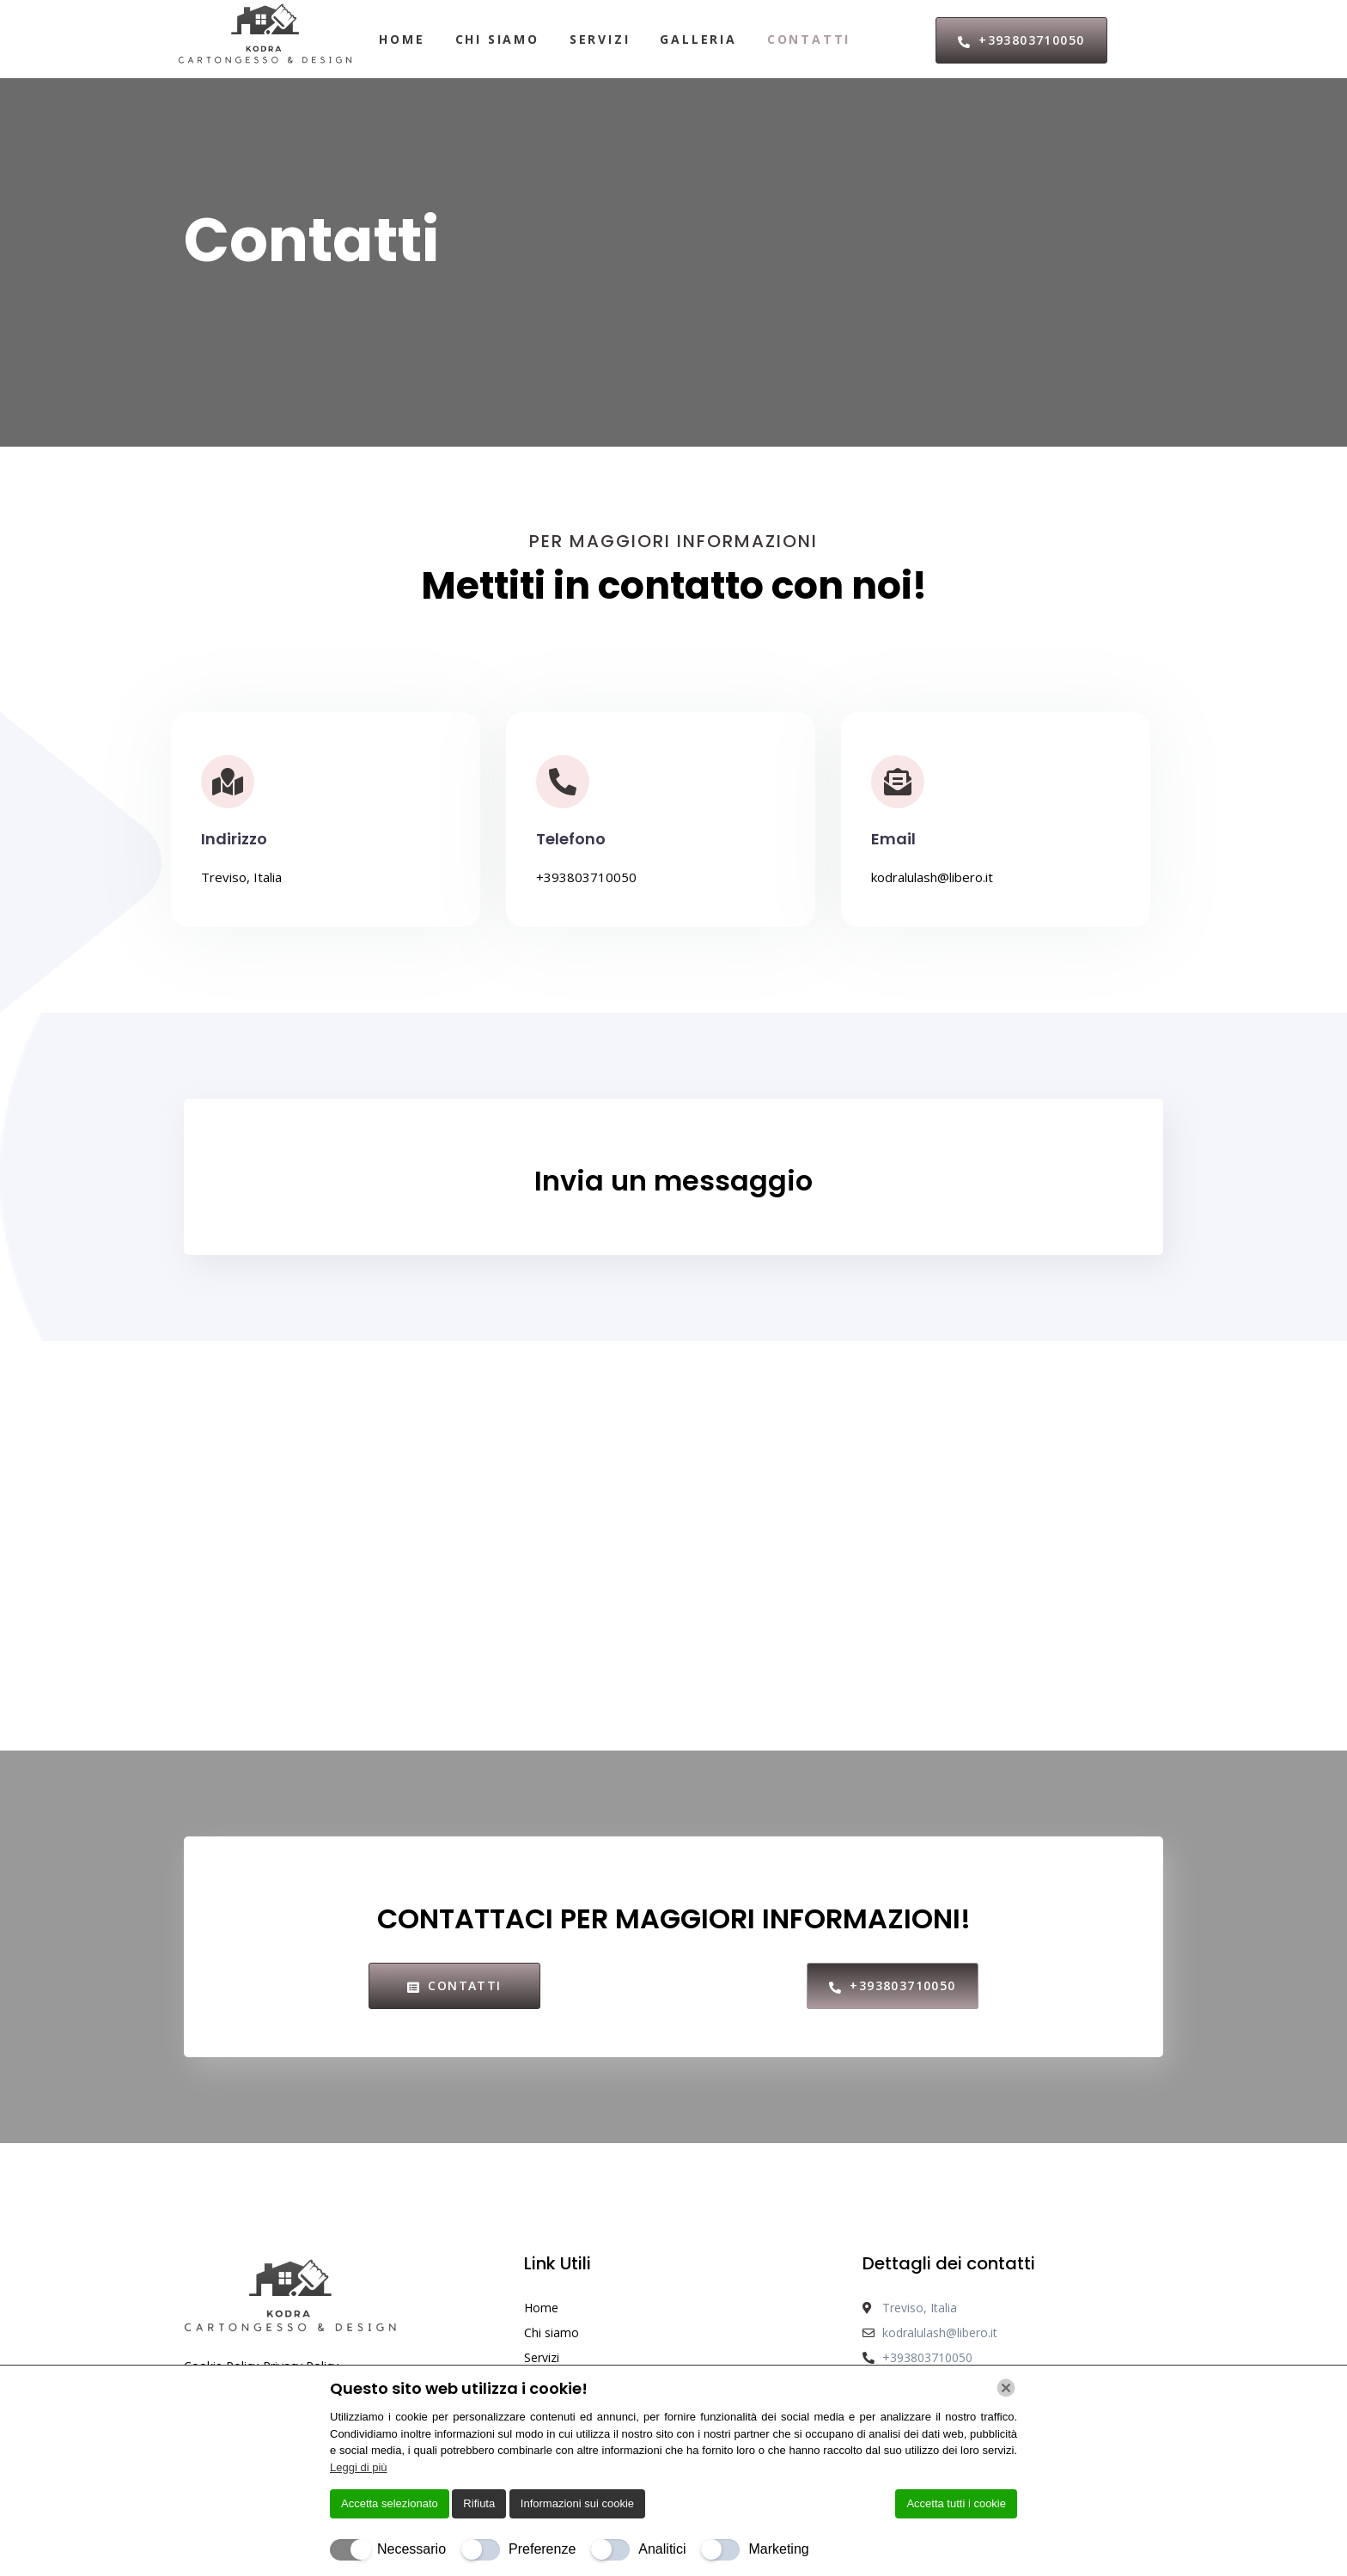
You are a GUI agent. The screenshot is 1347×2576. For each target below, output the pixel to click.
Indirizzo (234, 839)
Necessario (411, 2549)
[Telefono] (562, 781)
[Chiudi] (1006, 2388)
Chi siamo (497, 39)
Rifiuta (479, 2503)
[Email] (897, 781)
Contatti (808, 39)
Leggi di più (358, 2467)
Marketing (778, 2549)
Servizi (600, 39)
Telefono (571, 839)
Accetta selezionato (389, 2503)
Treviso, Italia (241, 877)
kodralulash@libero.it (932, 877)
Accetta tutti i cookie (956, 2503)
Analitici (662, 2549)
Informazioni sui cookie (577, 2503)
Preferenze (542, 2549)
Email (893, 839)
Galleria (698, 39)
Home (401, 39)
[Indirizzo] (227, 781)
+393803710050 (586, 877)
